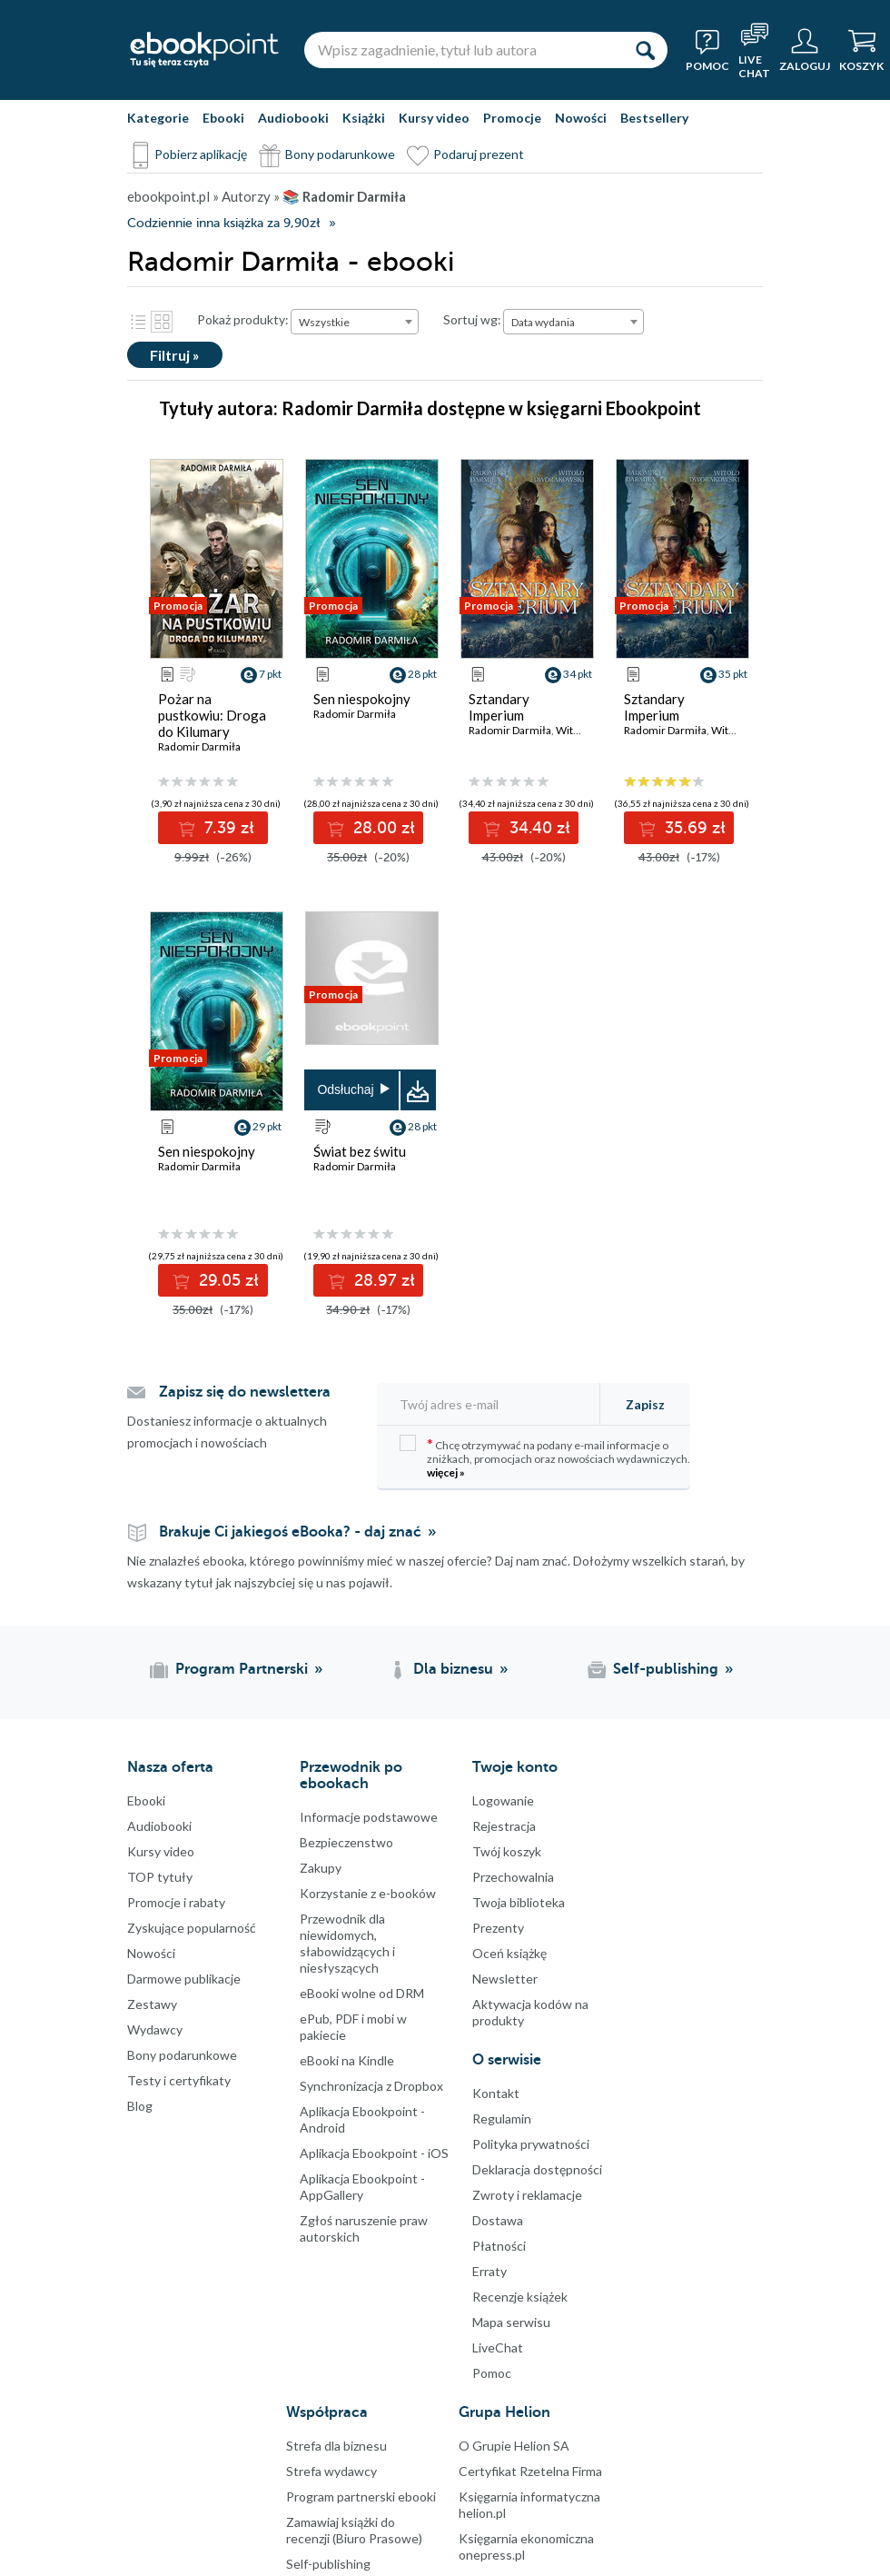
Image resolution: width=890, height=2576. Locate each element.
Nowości (581, 117)
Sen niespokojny (361, 699)
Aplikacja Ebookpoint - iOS (374, 2153)
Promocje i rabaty (176, 1902)
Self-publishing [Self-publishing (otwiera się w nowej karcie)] (665, 1669)
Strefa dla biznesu (336, 2445)
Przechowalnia (513, 1877)
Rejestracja (504, 1826)
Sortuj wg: (472, 319)
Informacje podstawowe (369, 1817)
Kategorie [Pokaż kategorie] (158, 117)
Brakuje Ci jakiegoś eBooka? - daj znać (290, 1532)
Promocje (512, 117)
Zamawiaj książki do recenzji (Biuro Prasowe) (354, 2530)
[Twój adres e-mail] (494, 1404)
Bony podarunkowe (340, 154)
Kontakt (495, 2093)
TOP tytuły (160, 1877)
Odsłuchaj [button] (345, 1089)
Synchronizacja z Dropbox (371, 2086)
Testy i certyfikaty (179, 2080)
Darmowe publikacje (184, 1978)
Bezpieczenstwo (346, 1842)
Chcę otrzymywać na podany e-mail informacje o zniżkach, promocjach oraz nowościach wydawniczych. (545, 1457)
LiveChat (497, 2347)
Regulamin (501, 2118)
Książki (363, 117)
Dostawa (497, 2220)
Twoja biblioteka (518, 1902)
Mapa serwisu (511, 2322)
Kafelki (162, 322)
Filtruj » (175, 354)
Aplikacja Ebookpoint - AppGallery (362, 2187)
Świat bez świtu (359, 1151)
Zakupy (320, 1867)
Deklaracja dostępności (537, 2169)
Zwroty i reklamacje (527, 2195)
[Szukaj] (645, 50)
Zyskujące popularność (191, 1927)
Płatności (499, 2245)
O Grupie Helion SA (514, 2445)
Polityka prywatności (530, 2144)
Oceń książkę (509, 1953)
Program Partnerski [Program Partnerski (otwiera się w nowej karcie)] (241, 1669)
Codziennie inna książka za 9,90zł (223, 223)
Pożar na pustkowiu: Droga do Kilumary (212, 715)
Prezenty (498, 1927)
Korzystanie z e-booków (368, 1893)
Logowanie (503, 1800)
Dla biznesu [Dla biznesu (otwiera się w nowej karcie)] (453, 1669)
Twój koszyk (506, 1851)
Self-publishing (328, 2563)
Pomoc (491, 2373)
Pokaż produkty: (243, 319)
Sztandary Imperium (499, 707)
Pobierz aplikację (200, 154)
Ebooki (223, 117)
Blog (140, 2106)
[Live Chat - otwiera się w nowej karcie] (754, 50)
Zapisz (645, 1404)
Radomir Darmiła (199, 746)
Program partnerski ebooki (361, 2496)
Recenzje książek (520, 2296)
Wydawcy (155, 2029)
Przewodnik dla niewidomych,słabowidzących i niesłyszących (347, 1943)
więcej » (446, 1472)
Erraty (489, 2271)
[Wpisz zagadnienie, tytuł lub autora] (463, 50)
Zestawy (152, 2004)
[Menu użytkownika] (804, 50)
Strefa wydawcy (331, 2471)
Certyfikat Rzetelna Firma (530, 2471)
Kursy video (434, 117)
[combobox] (355, 321)
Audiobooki (293, 117)
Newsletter (505, 1978)
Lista (138, 322)
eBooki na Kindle (347, 2060)
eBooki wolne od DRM (362, 1993)
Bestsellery (654, 117)
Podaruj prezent (478, 154)
